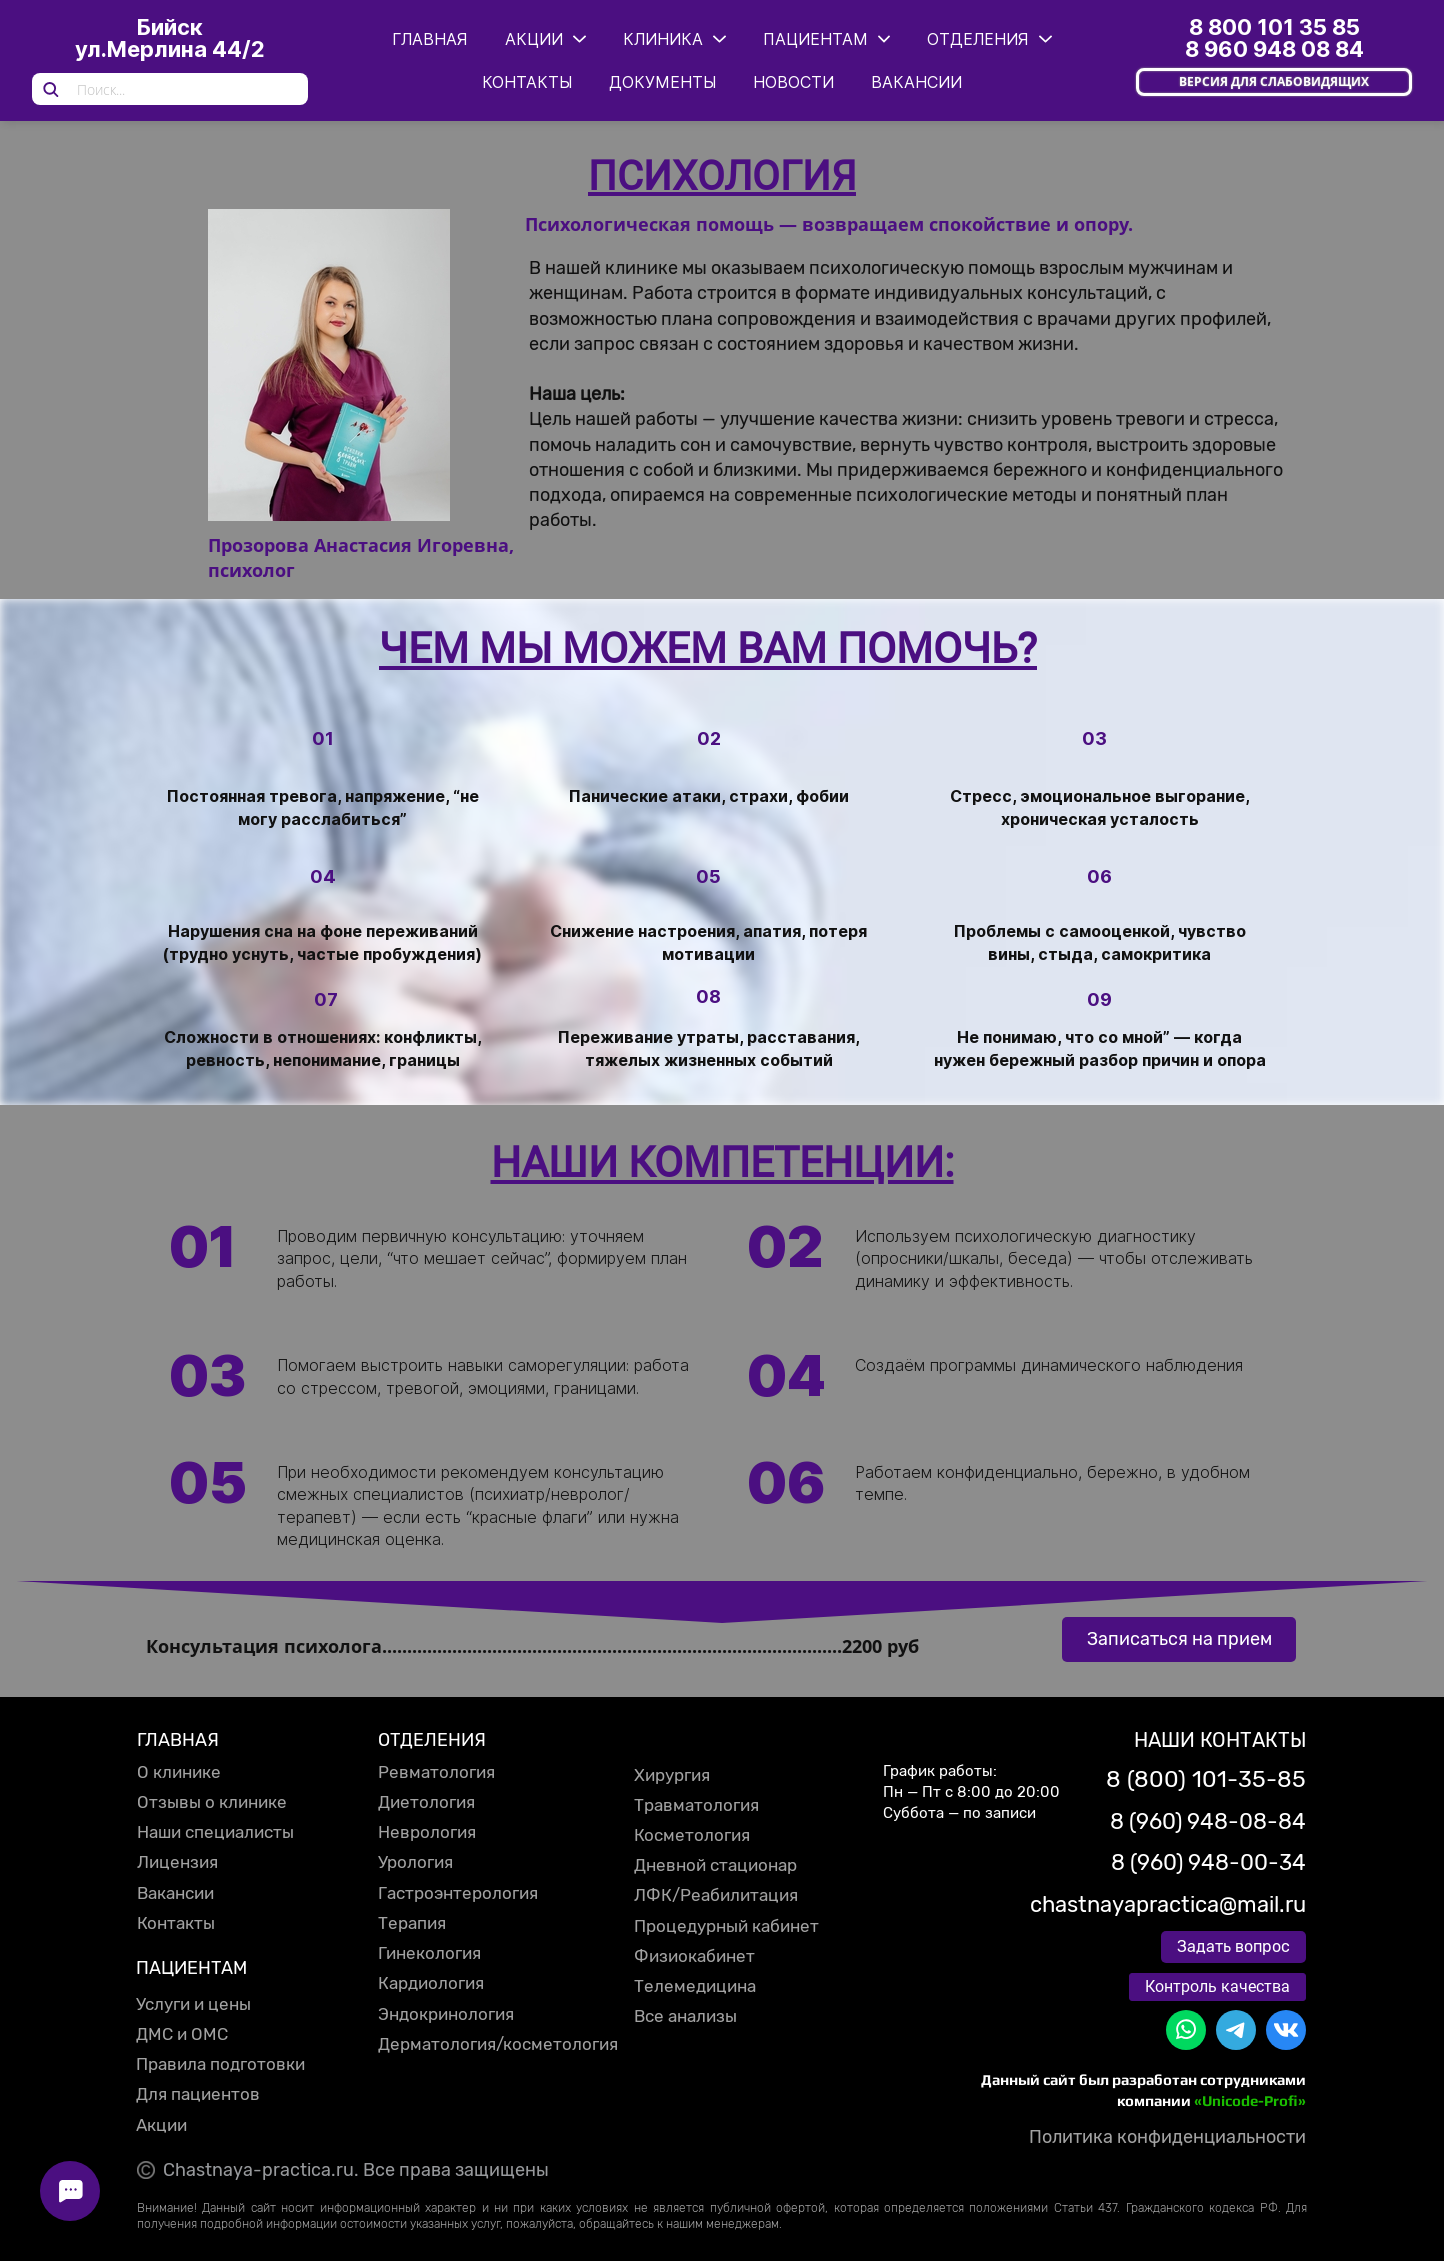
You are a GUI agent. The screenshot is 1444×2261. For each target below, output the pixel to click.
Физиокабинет (694, 1956)
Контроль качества (1217, 1986)
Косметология (692, 1835)
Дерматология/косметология (498, 2044)
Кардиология (431, 1983)
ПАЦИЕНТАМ (191, 1968)
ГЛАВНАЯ (178, 1740)
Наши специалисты (215, 1832)
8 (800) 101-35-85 (1206, 1779)
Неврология (427, 1832)
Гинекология (429, 1953)
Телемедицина (695, 1986)
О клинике (179, 1772)
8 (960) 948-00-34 (1208, 1862)
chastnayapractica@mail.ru (1168, 1904)
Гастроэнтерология (458, 1893)
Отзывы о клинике (212, 1802)
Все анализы (685, 2016)
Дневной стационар (715, 1865)
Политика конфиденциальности (1167, 2137)
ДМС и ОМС (182, 2034)
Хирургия (672, 1775)
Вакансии (175, 1893)
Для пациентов (198, 2094)
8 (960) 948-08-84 (1208, 1821)
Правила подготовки (220, 2064)
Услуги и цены (193, 2004)
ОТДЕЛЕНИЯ (432, 1740)
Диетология (426, 1802)
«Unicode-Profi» (1250, 2100)
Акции (161, 2125)
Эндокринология (446, 2014)
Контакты (176, 1923)
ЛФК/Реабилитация (716, 1895)
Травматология (696, 1805)
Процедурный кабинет (726, 1926)
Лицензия (177, 1862)
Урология (415, 1862)
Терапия (412, 1923)
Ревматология (436, 1772)
